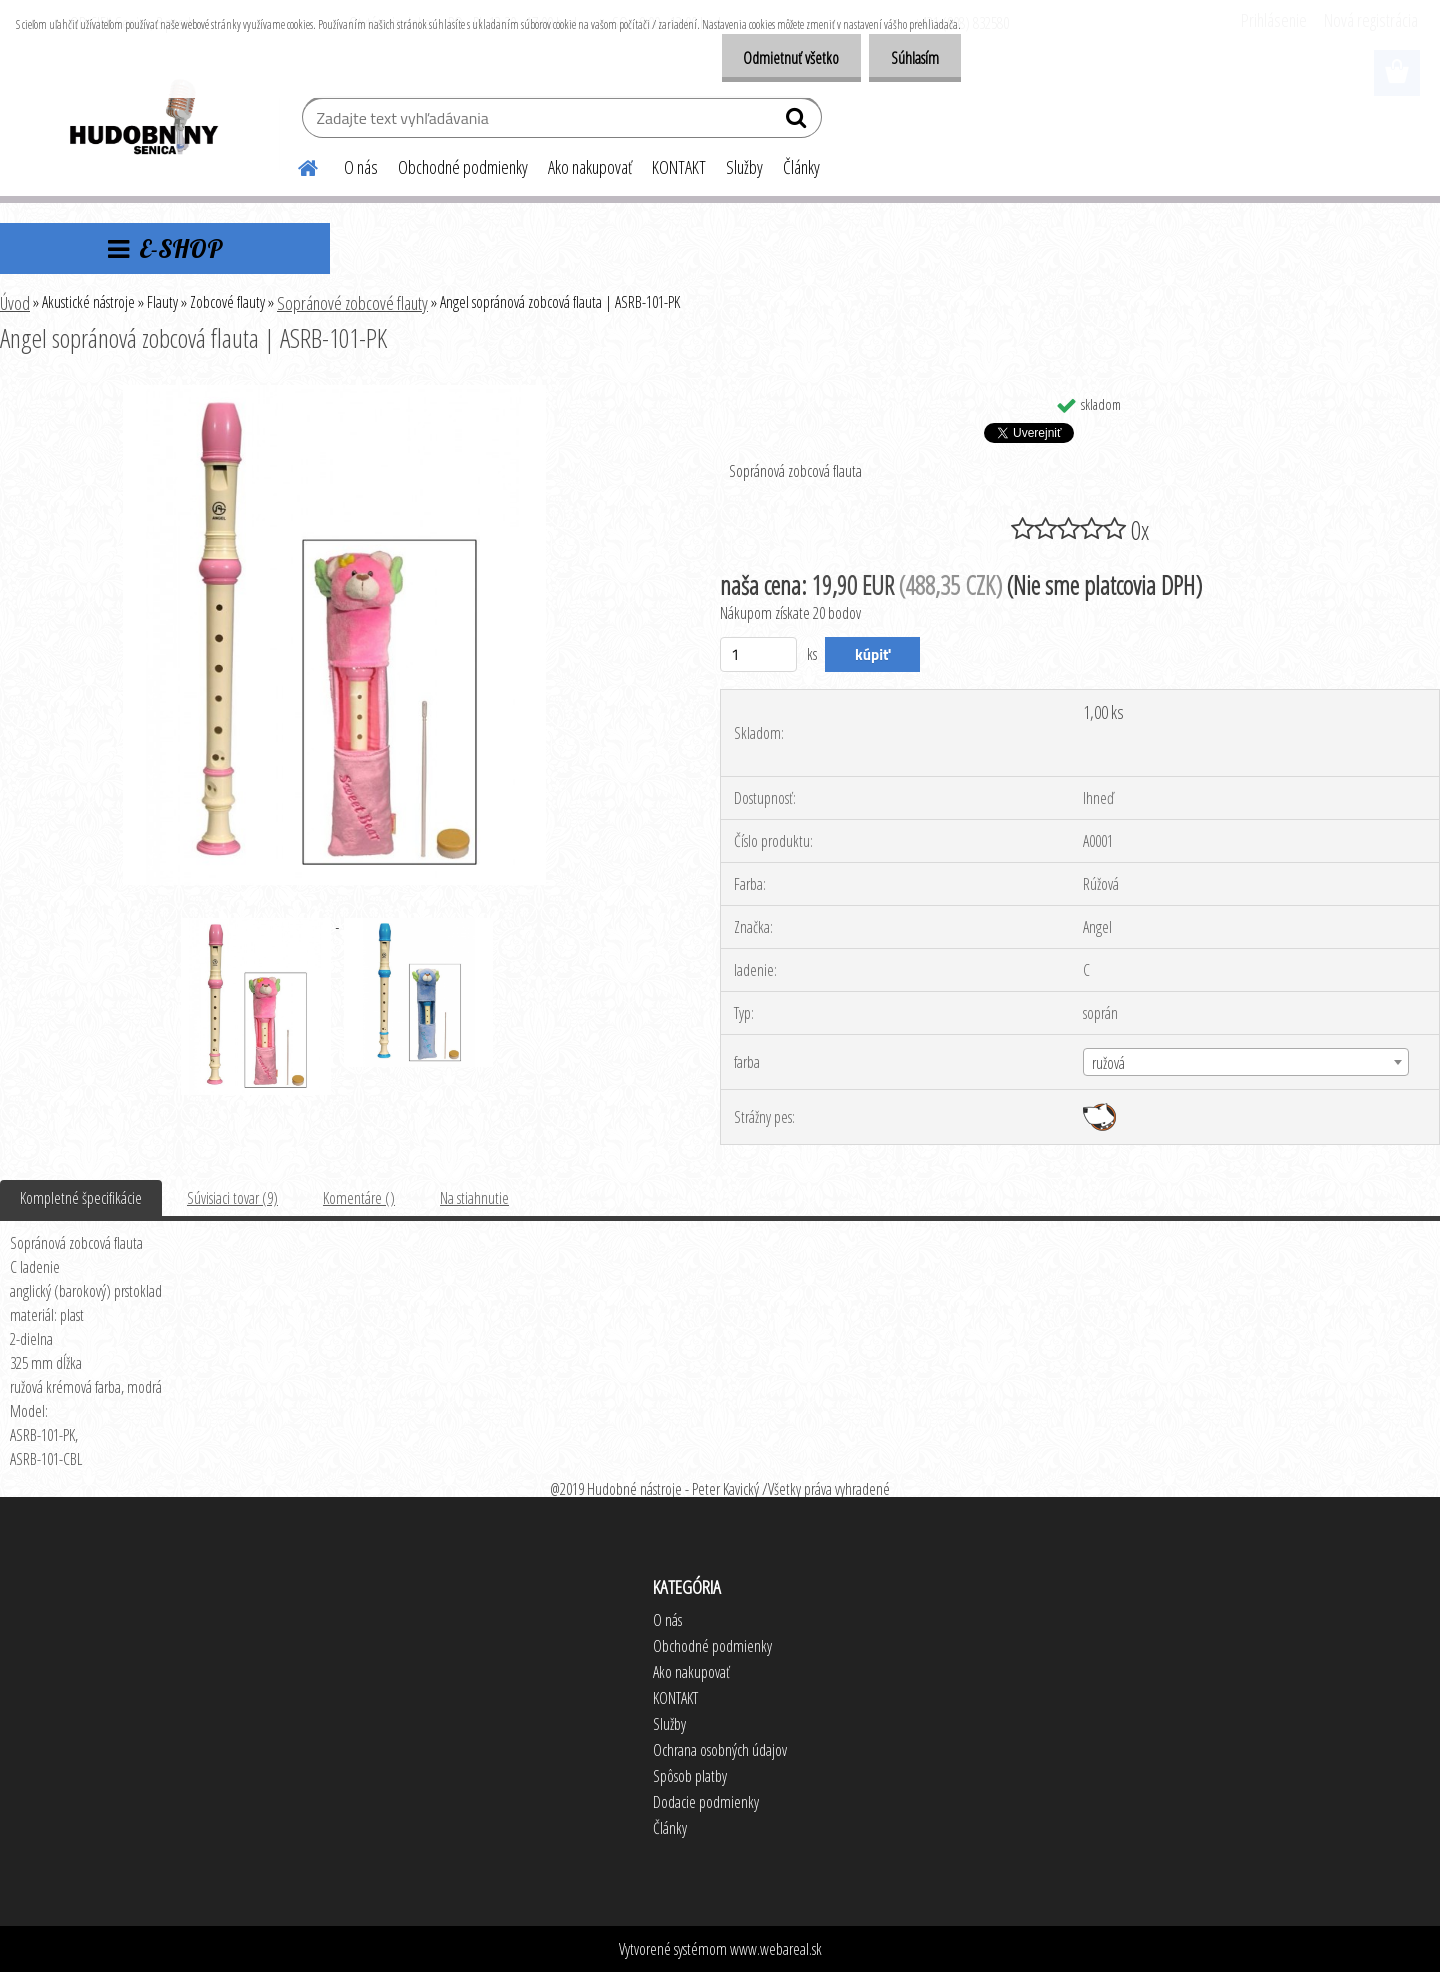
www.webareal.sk (776, 1949)
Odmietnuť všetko (782, 58)
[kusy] (758, 654)
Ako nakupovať (590, 167)
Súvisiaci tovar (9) (232, 1198)
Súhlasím (912, 58)
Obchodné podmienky (463, 167)
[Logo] (142, 120)
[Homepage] (296, 165)
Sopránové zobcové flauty (352, 303)
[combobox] (1246, 1062)
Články (801, 167)
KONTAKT (679, 167)
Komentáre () (359, 1198)
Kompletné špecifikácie (81, 1198)
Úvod (15, 303)
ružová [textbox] (1108, 1063)
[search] (798, 122)
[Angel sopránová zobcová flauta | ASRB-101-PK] (334, 393)
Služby (744, 167)
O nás (361, 167)
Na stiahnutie (474, 1198)
